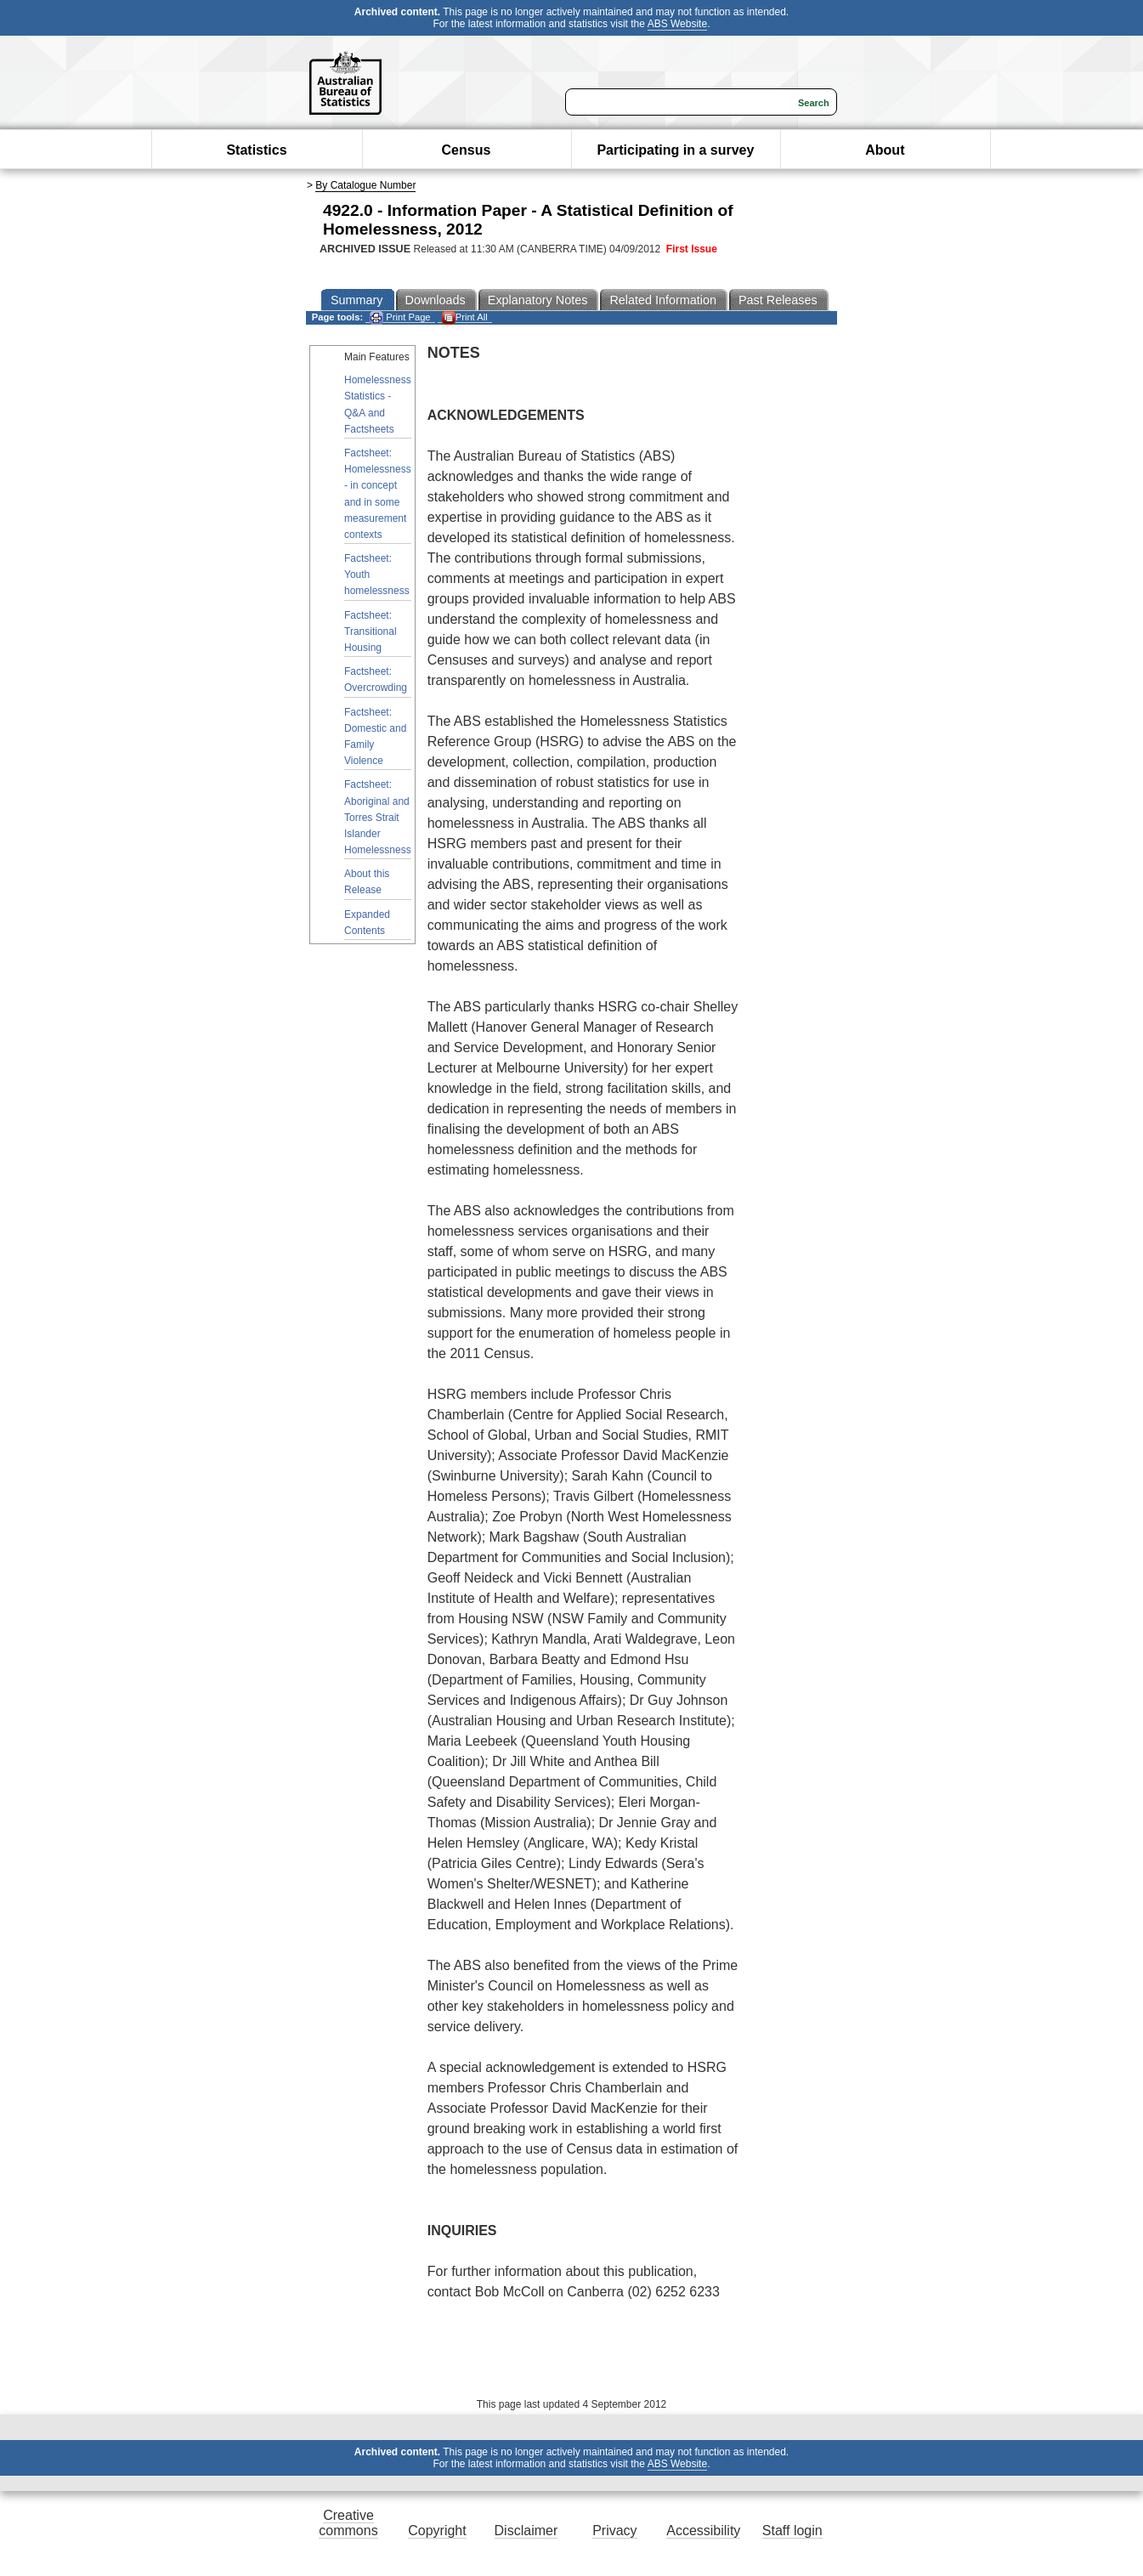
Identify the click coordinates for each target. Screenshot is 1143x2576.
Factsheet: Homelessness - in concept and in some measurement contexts (377, 494)
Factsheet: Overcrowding (375, 679)
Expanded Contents (367, 923)
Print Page (400, 317)
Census (466, 150)
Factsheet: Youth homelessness (377, 574)
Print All (465, 317)
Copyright (437, 2530)
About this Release (366, 882)
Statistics (256, 150)
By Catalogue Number (365, 185)
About (884, 150)
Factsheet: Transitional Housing (370, 631)
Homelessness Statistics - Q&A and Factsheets (377, 404)
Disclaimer (526, 2530)
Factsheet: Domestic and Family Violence (375, 736)
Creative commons (348, 2523)
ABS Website (677, 24)
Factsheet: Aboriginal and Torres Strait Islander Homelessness (377, 817)
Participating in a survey (675, 150)
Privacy (614, 2530)
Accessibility (703, 2530)
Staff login (792, 2530)
